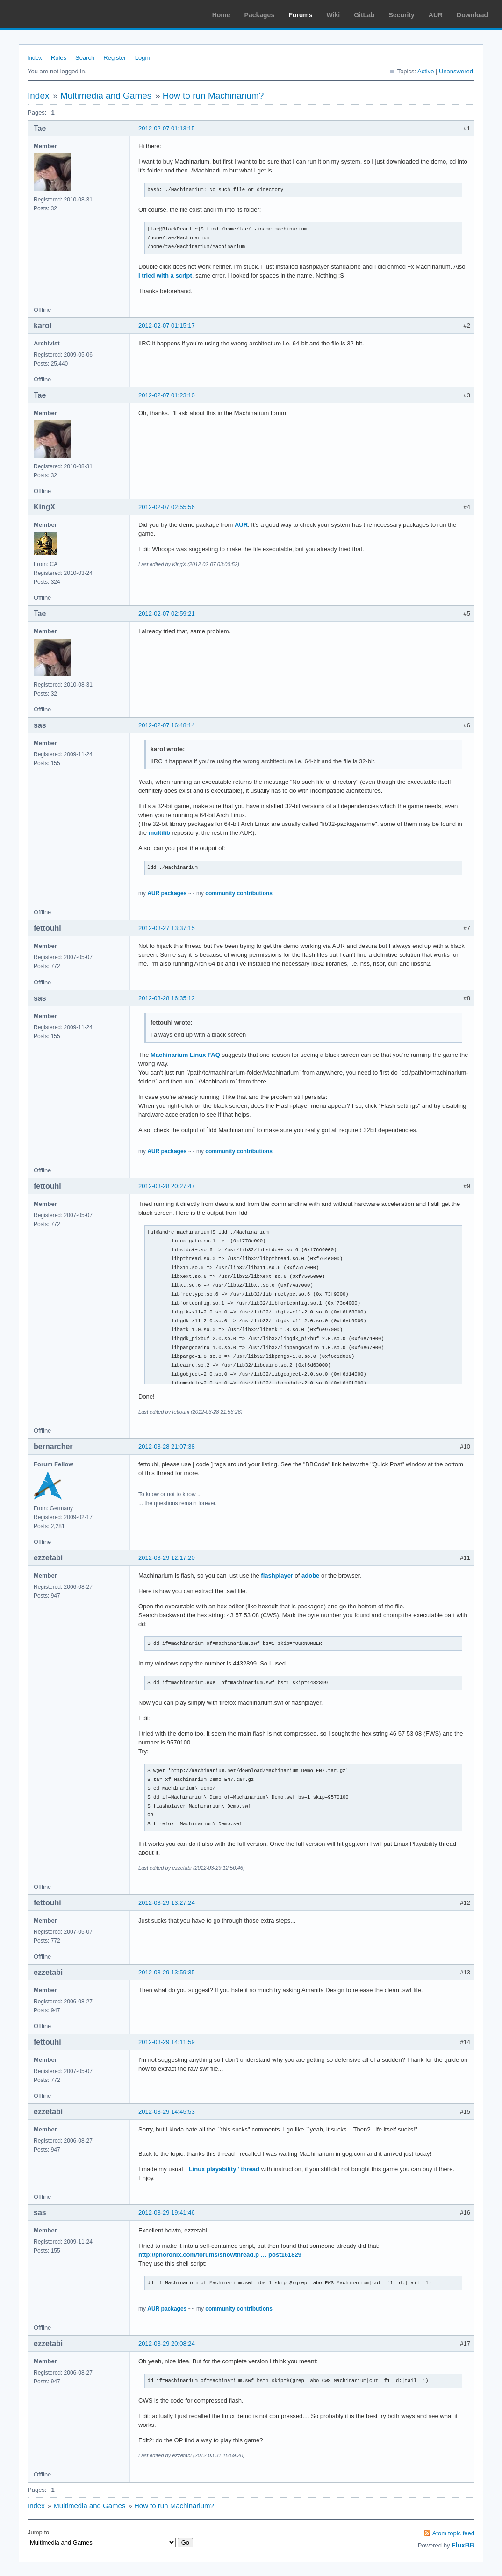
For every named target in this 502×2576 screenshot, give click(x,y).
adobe (310, 1575)
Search (84, 57)
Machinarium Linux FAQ (185, 1054)
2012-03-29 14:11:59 (166, 2041)
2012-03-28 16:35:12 (166, 998)
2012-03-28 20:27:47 (166, 1186)
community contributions (239, 893)
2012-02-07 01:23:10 (166, 395)
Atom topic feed (453, 2533)
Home (221, 15)
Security (402, 15)
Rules (58, 57)
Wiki (333, 15)
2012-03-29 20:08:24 (166, 2343)
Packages (259, 15)
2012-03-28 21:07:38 (166, 1446)
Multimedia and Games (105, 95)
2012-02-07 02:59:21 (166, 613)
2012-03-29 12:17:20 (166, 1557)
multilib (159, 832)
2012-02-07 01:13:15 (166, 128)
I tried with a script (165, 275)
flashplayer (277, 1575)
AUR (436, 15)
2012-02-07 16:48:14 (166, 725)
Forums (300, 15)
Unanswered (456, 71)
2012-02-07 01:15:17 (166, 325)
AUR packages (166, 893)
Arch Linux (51, 14)
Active (425, 71)
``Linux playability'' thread (222, 2169)
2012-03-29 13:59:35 (166, 1972)
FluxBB (463, 2545)
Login (142, 57)
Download (472, 15)
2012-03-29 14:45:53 (166, 2111)
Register (114, 57)
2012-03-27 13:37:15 (166, 928)
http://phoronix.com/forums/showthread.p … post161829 (219, 2254)
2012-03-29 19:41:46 (166, 2212)
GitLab (364, 15)
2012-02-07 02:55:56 (166, 506)
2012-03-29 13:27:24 (166, 1902)
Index (34, 57)
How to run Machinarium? (213, 95)
